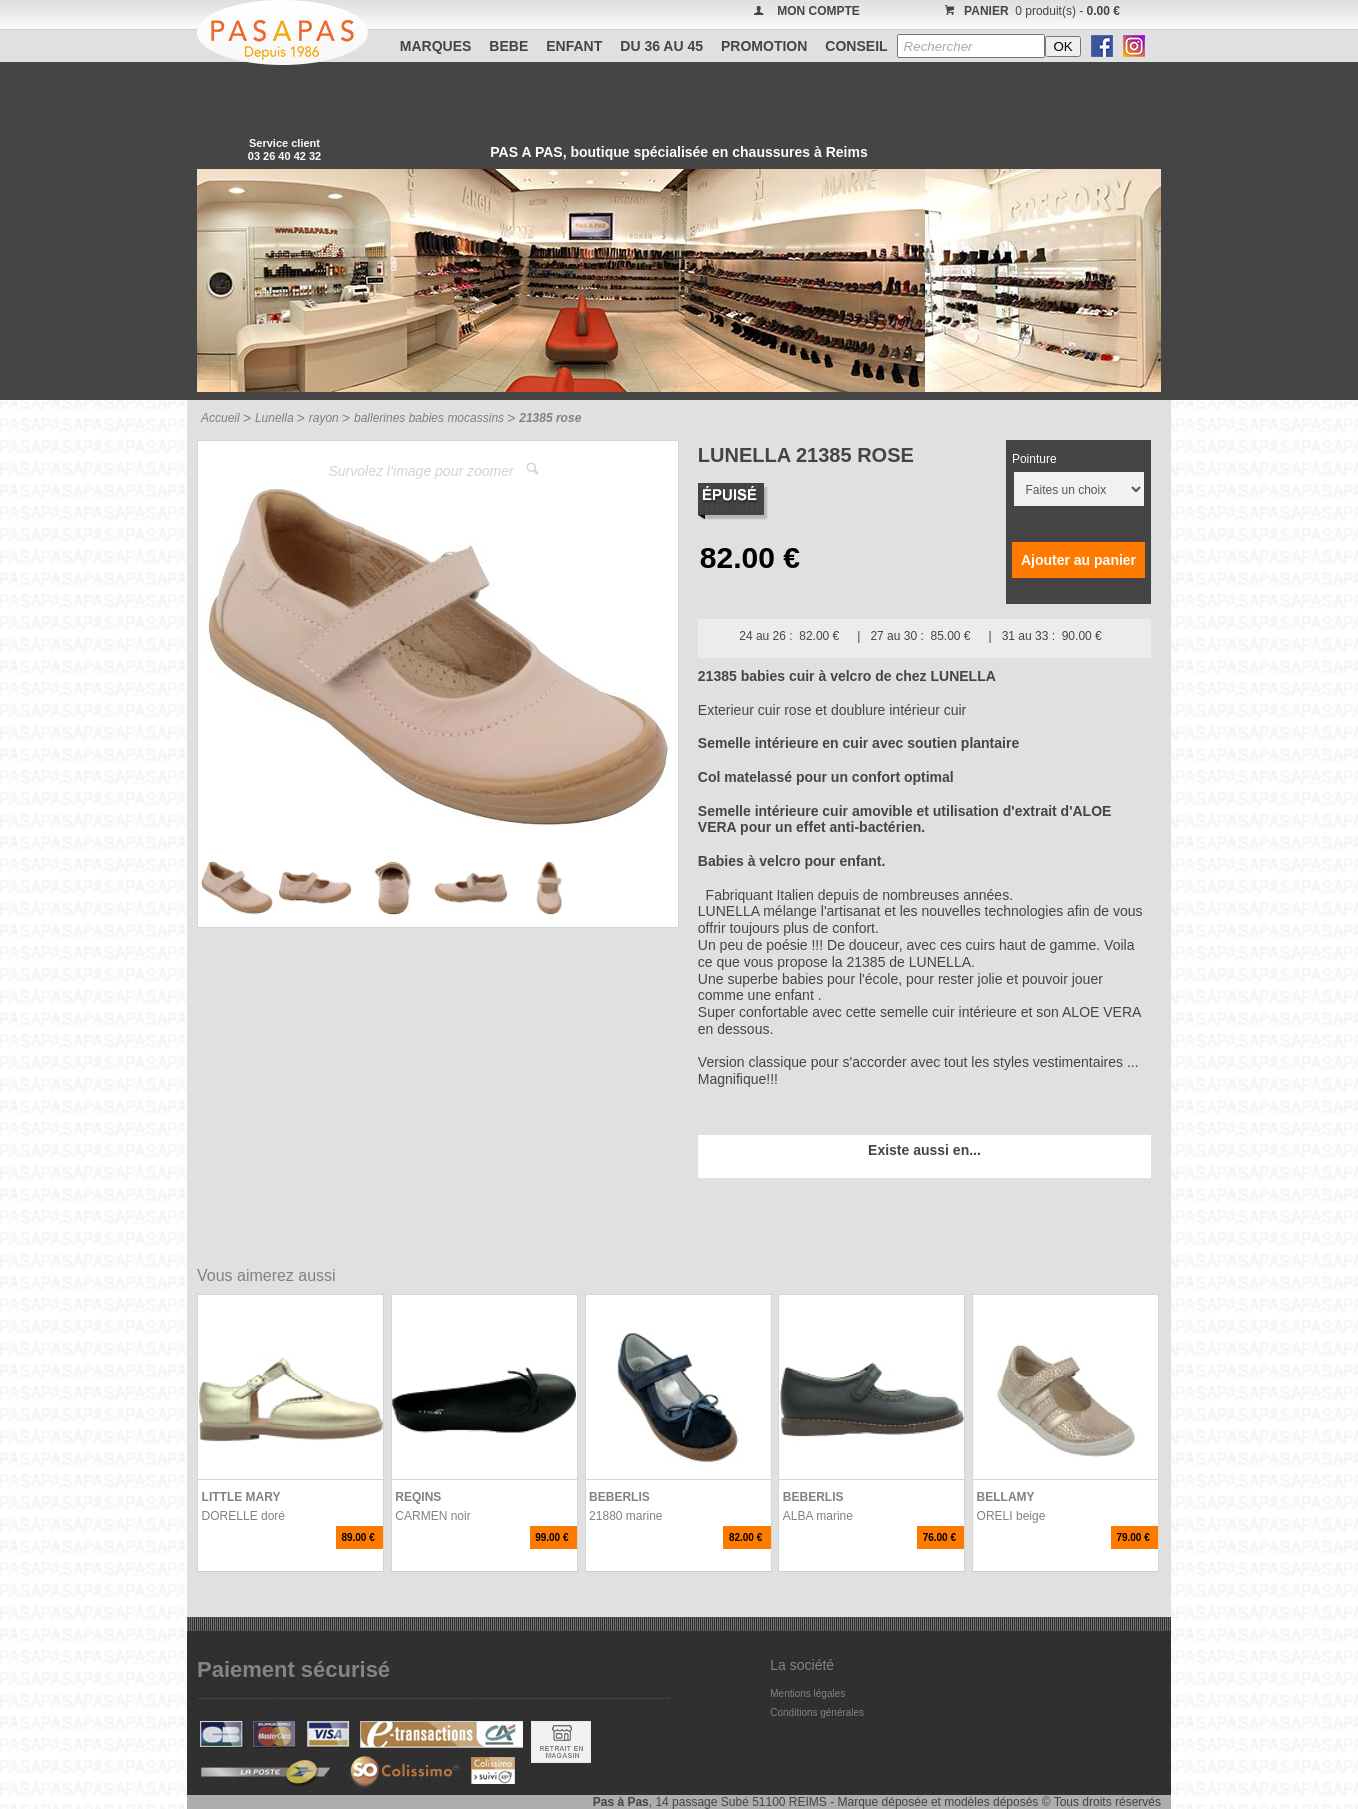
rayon (324, 418)
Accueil (220, 418)
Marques (436, 46)
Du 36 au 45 (661, 46)
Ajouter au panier (1078, 560)
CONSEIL (856, 46)
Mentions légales (807, 1693)
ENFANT (574, 46)
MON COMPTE (818, 11)
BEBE (508, 46)
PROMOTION (764, 46)
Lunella (274, 418)
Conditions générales (817, 1712)
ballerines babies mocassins (429, 418)
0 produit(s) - (1029, 11)
